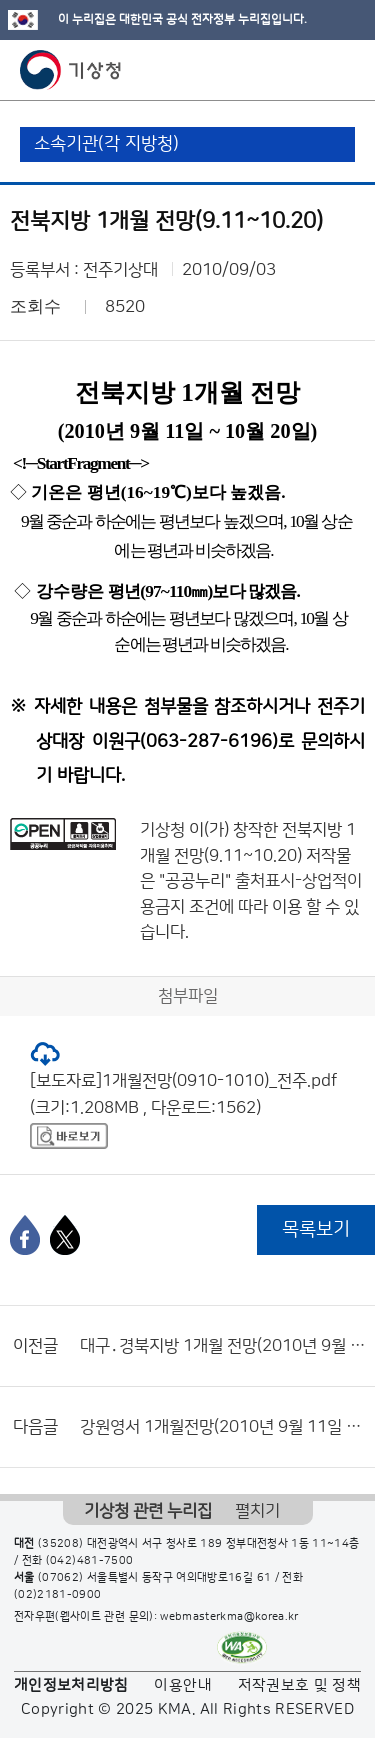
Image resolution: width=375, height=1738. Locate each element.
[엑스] (65, 1235)
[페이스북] (25, 1235)
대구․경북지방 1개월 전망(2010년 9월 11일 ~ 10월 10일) (222, 1346)
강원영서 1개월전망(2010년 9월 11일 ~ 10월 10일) (222, 1427)
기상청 (71, 70)
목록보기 (316, 1229)
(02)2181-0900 (58, 1595)
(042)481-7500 (90, 1561)
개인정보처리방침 (71, 1685)
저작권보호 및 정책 (300, 1685)
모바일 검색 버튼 (310, 70)
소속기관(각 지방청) (106, 144)
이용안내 (182, 1685)
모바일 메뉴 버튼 (342, 70)
